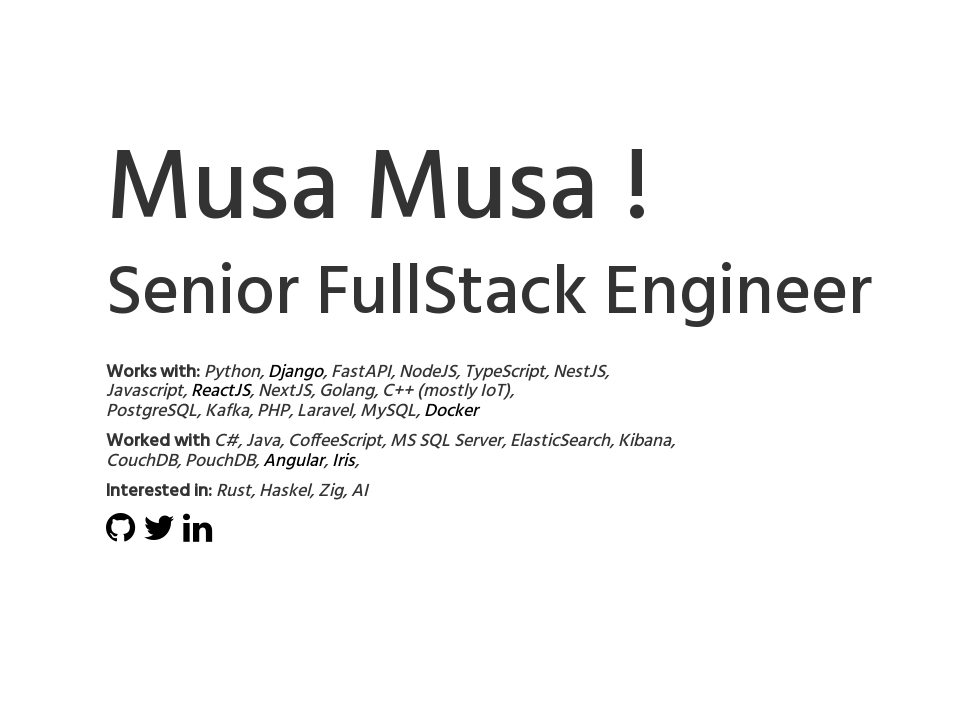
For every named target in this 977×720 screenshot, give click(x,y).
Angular (293, 461)
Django (295, 372)
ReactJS (220, 391)
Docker (451, 411)
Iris (343, 461)
